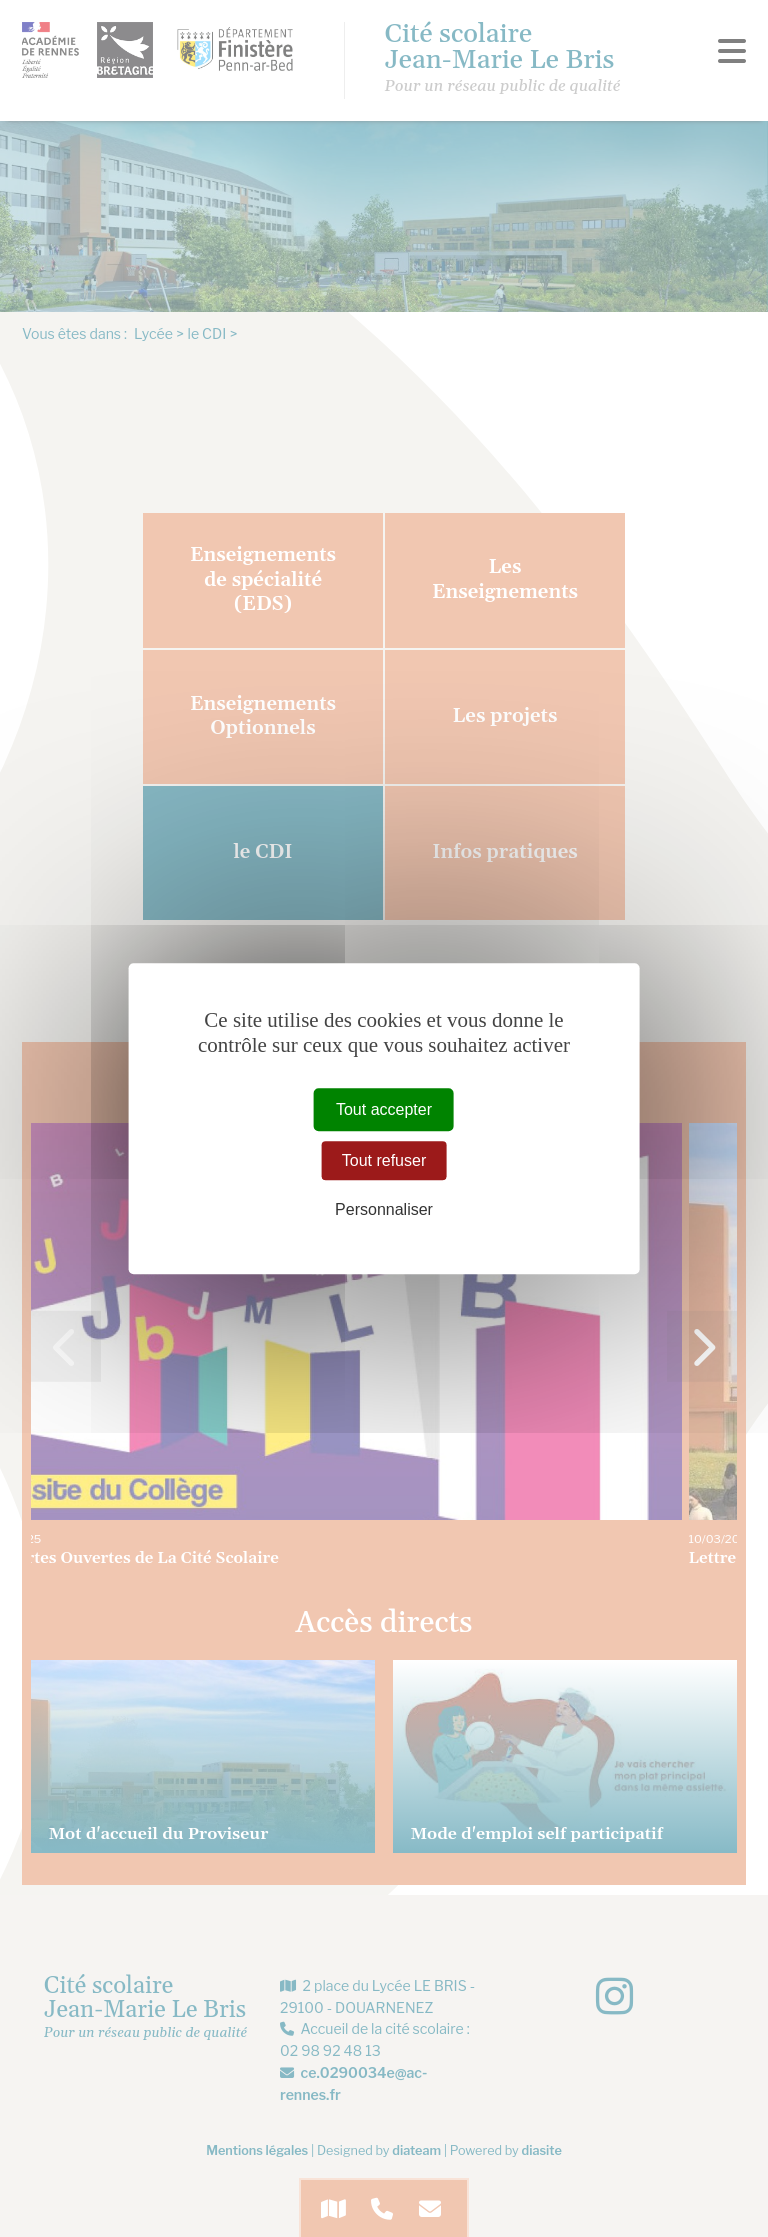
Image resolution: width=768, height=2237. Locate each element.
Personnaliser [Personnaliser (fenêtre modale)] (384, 1209)
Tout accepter (384, 1109)
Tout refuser (384, 1160)
